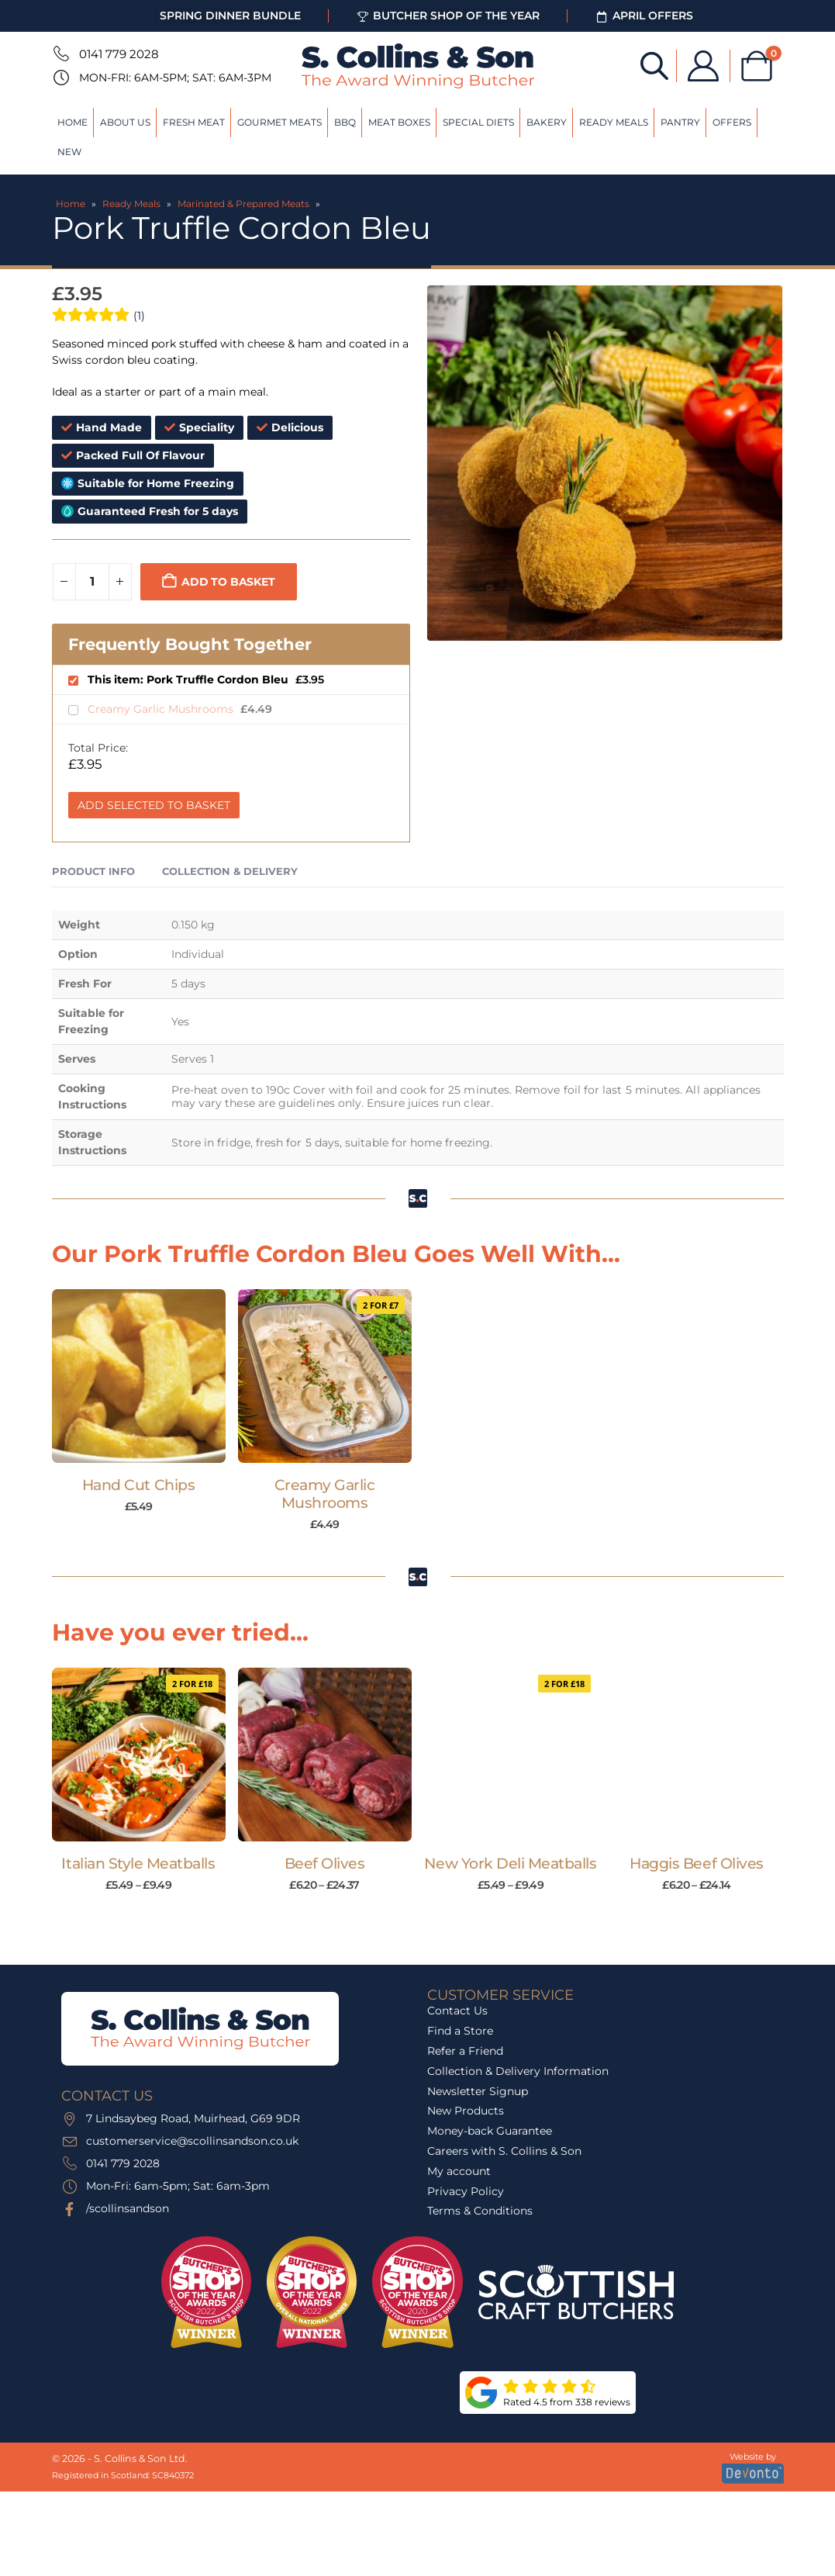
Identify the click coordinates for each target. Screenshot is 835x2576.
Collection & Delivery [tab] (230, 871)
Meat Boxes (399, 122)
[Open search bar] (654, 65)
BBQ (345, 122)
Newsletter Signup (477, 2091)
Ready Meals (613, 122)
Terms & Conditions (480, 2211)
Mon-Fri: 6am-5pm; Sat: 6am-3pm (175, 78)
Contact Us (457, 2011)
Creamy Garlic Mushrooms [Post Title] (324, 1494)
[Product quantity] (92, 581)
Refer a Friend (465, 2051)
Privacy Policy (465, 2191)
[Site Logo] (418, 65)
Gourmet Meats (279, 122)
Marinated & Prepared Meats (243, 203)
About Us (125, 122)
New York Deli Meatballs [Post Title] (510, 1863)
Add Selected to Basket (154, 805)
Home (72, 122)
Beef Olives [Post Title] (325, 1863)
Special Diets (478, 122)
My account (459, 2171)
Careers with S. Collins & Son (504, 2151)
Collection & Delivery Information (518, 2071)
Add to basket (227, 582)
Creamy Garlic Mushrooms (162, 709)
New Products (465, 2111)
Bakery (546, 122)
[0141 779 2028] (59, 53)
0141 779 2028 (119, 54)
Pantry (680, 122)
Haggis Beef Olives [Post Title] (696, 1863)
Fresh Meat (194, 122)
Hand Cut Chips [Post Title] (138, 1485)
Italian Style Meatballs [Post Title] (138, 1863)
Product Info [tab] (93, 871)
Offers (732, 122)
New (69, 151)
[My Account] (703, 65)
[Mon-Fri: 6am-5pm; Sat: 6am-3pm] (59, 77)
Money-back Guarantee (489, 2131)
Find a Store (460, 2031)
